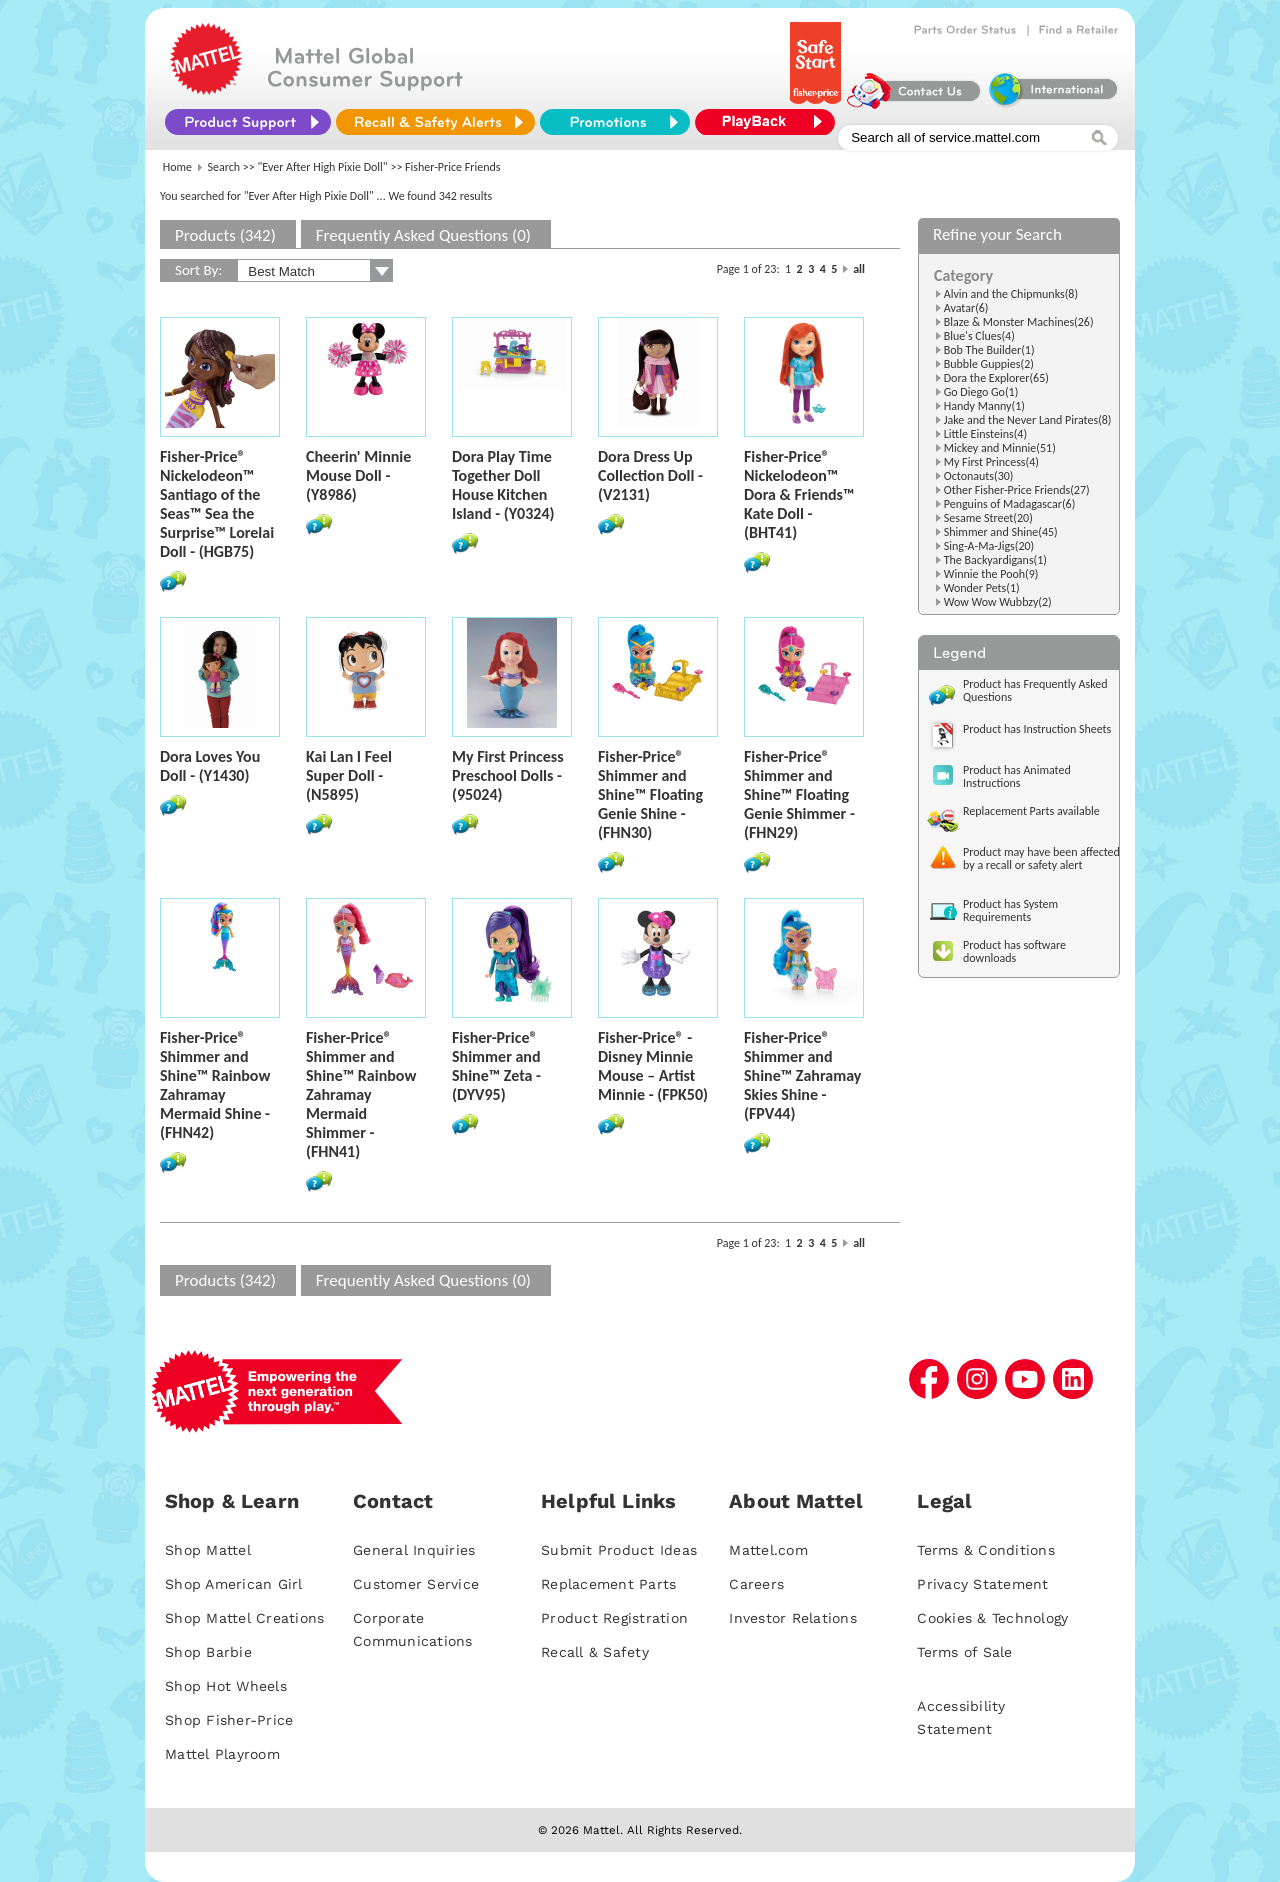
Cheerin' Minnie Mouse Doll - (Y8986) (358, 475)
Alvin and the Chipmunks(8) (1011, 294)
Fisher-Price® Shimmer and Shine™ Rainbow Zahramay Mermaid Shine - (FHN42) (215, 1085)
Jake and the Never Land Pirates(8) (1028, 420)
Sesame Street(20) (988, 518)
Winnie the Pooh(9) (991, 574)
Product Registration (614, 1618)
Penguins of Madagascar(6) (1010, 504)
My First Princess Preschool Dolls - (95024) (508, 775)
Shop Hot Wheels (226, 1686)
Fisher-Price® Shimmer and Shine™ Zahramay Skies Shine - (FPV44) (802, 1075)
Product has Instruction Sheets (1037, 729)
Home (177, 167)
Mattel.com (768, 1550)
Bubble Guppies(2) (989, 364)
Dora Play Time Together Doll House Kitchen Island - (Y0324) (503, 485)
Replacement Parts (608, 1584)
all (859, 269)
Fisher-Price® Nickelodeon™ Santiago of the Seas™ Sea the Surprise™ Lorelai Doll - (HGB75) (217, 504)
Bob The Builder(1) (989, 350)
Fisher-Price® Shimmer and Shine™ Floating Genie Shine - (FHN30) (650, 794)
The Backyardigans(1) (995, 560)
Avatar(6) (966, 308)
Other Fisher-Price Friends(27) (1017, 490)
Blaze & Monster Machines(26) (1019, 322)
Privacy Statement (982, 1584)
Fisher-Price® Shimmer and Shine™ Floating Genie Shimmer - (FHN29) (799, 794)
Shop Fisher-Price (229, 1720)
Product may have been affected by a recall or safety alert (1041, 858)
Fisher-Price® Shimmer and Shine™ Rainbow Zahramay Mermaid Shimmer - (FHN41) (361, 1094)
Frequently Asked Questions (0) (423, 235)
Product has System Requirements (1010, 910)
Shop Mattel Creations (244, 1618)
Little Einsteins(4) (985, 434)
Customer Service (416, 1584)
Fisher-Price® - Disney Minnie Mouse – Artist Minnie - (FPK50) (653, 1066)
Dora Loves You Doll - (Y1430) (210, 766)
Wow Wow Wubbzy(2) (998, 602)
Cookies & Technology (992, 1618)
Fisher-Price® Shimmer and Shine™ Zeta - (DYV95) (496, 1066)
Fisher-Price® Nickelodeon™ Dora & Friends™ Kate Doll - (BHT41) (799, 494)
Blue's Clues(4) (979, 336)
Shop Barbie (208, 1652)
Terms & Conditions (986, 1550)
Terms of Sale (964, 1652)
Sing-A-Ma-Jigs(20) (989, 546)
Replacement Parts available (1031, 811)
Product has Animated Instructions (1017, 776)
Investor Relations (793, 1618)
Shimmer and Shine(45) (1001, 532)
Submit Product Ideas (619, 1550)
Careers (756, 1584)
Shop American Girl (234, 1584)
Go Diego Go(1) (981, 392)
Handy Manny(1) (984, 406)
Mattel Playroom (222, 1754)
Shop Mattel (208, 1550)
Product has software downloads (1014, 951)
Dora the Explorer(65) (996, 378)
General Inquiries (414, 1550)
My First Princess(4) (991, 462)
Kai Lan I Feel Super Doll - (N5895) (349, 775)
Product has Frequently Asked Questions (1035, 690)
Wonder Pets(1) (982, 588)
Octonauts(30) (979, 476)
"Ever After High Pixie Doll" (323, 167)
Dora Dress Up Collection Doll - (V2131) (650, 475)
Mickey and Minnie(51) (1000, 448)
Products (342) (225, 235)
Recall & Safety (595, 1652)
